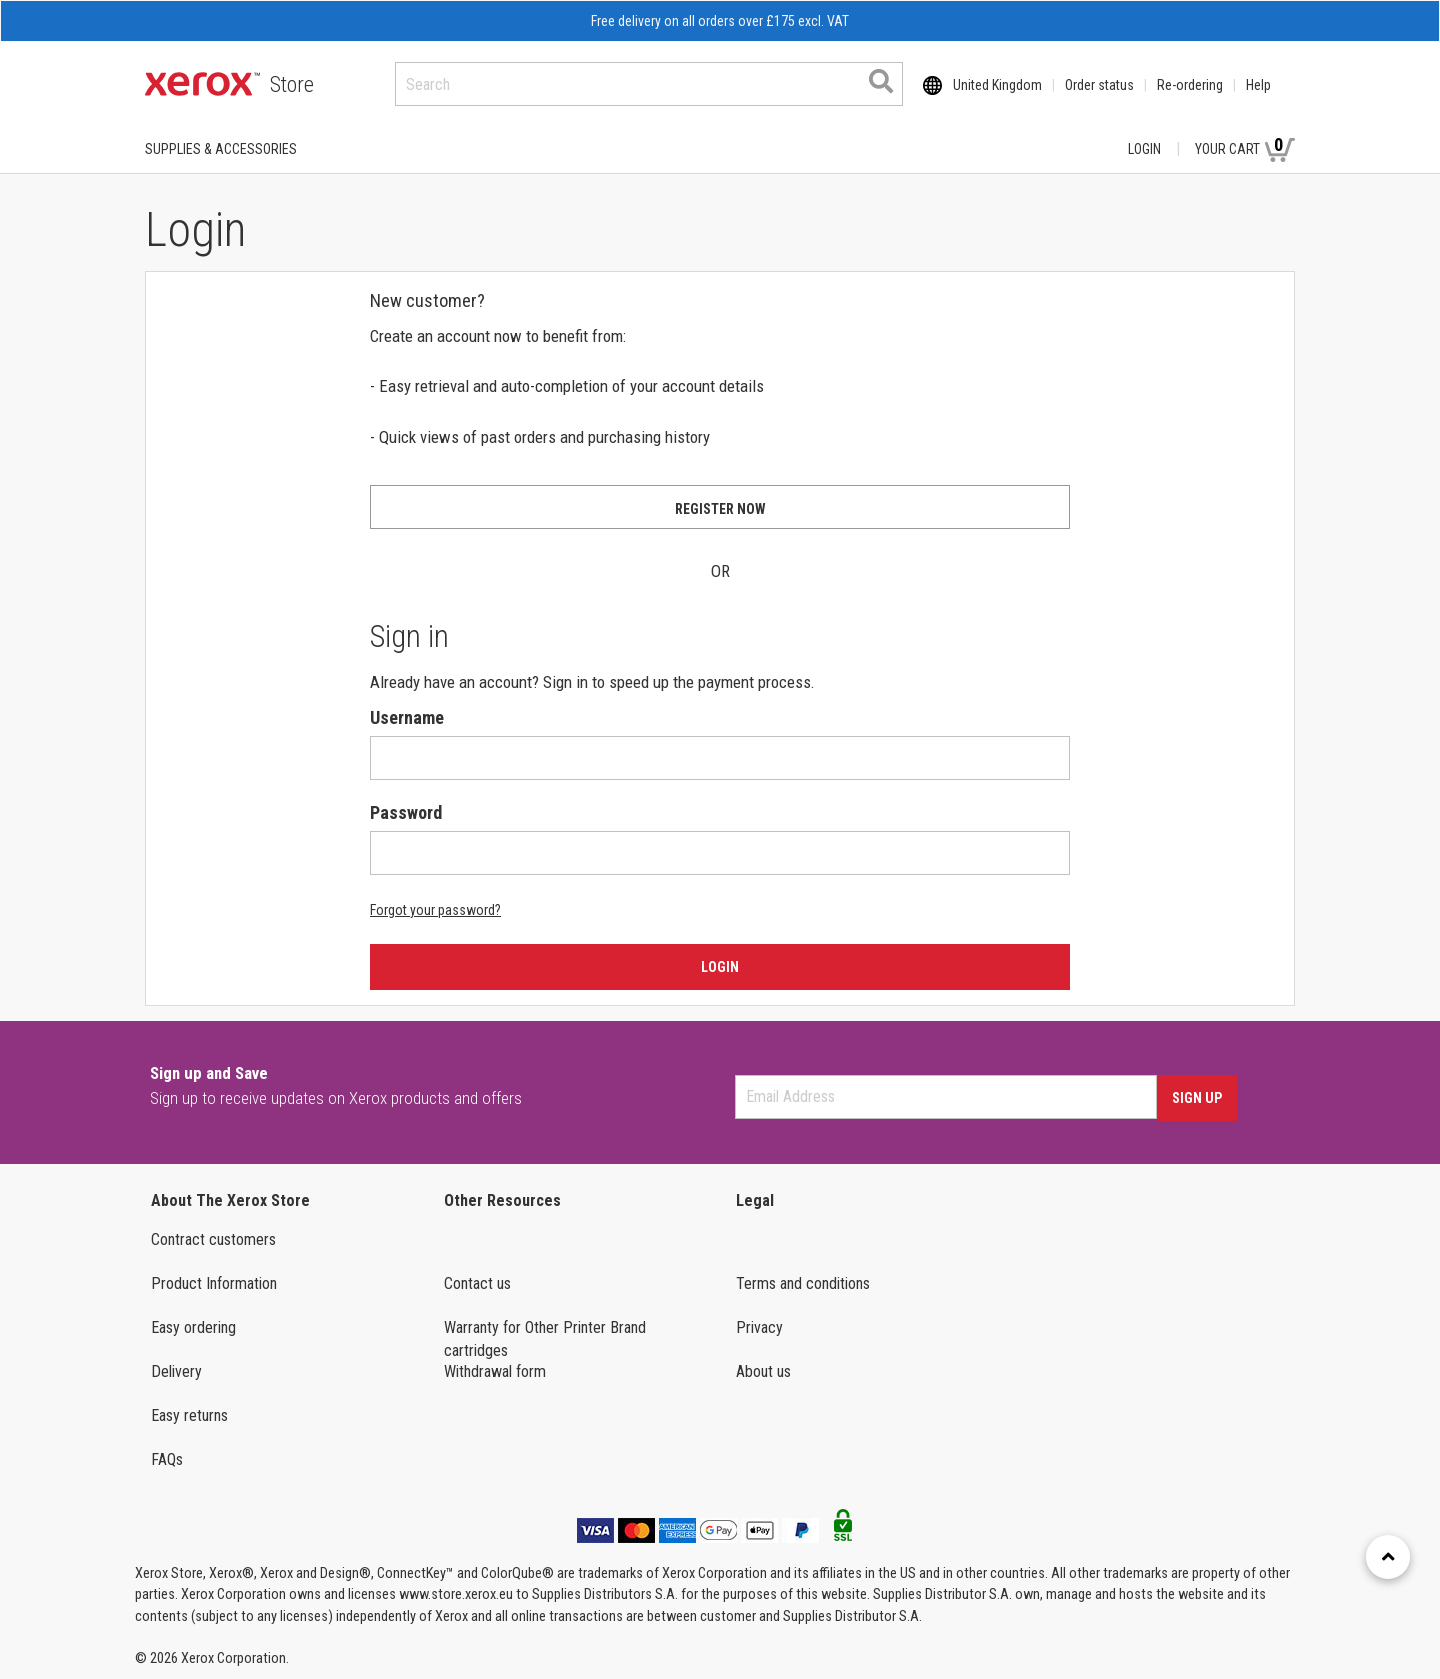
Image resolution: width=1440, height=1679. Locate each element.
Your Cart (1245, 148)
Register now (720, 509)
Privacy (759, 1327)
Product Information (214, 1283)
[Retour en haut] (1388, 1557)
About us (763, 1371)
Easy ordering (193, 1327)
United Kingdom (997, 85)
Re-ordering (1190, 85)
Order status (1099, 85)
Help (1258, 85)
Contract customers (213, 1239)
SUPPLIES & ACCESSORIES (221, 149)
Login (1144, 149)
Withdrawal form (495, 1371)
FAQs (167, 1459)
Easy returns (189, 1415)
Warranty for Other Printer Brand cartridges (545, 1339)
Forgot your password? (435, 910)
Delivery (176, 1371)
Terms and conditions (803, 1283)
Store (292, 84)
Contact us (477, 1283)
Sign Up (1197, 1098)
